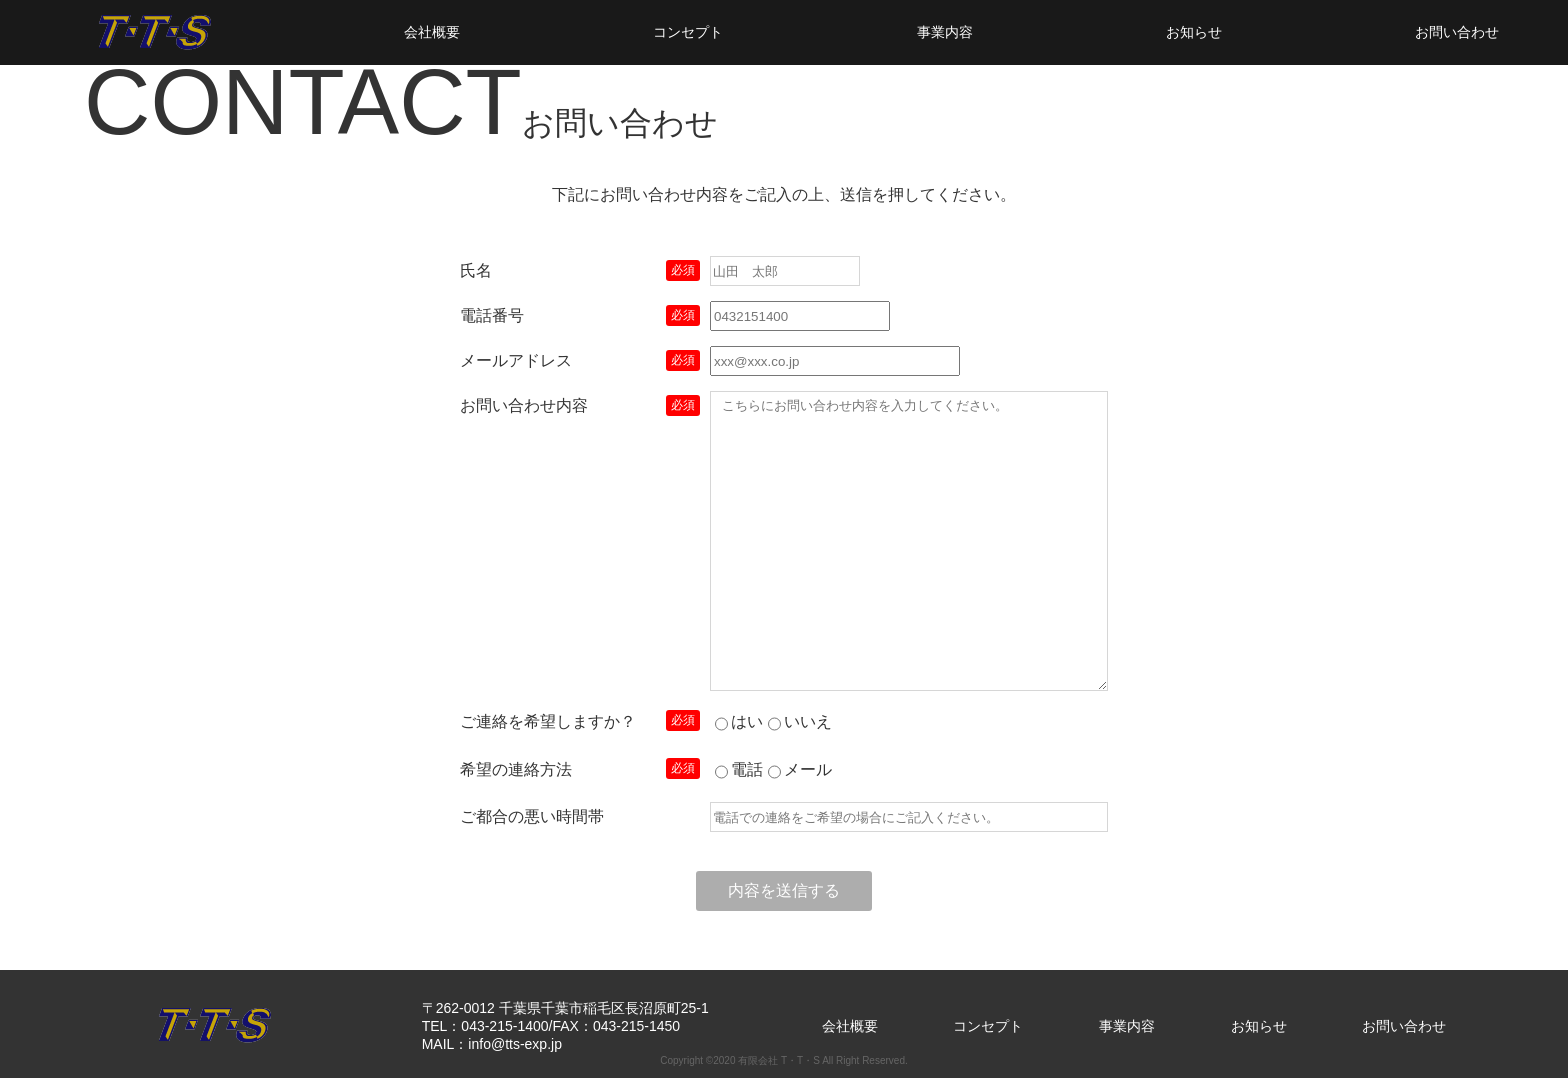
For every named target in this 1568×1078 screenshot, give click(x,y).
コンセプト (688, 32)
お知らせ (1194, 32)
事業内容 (945, 32)
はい (747, 721)
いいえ (808, 721)
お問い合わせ (1457, 32)
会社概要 (432, 32)
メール (808, 769)
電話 (747, 769)
